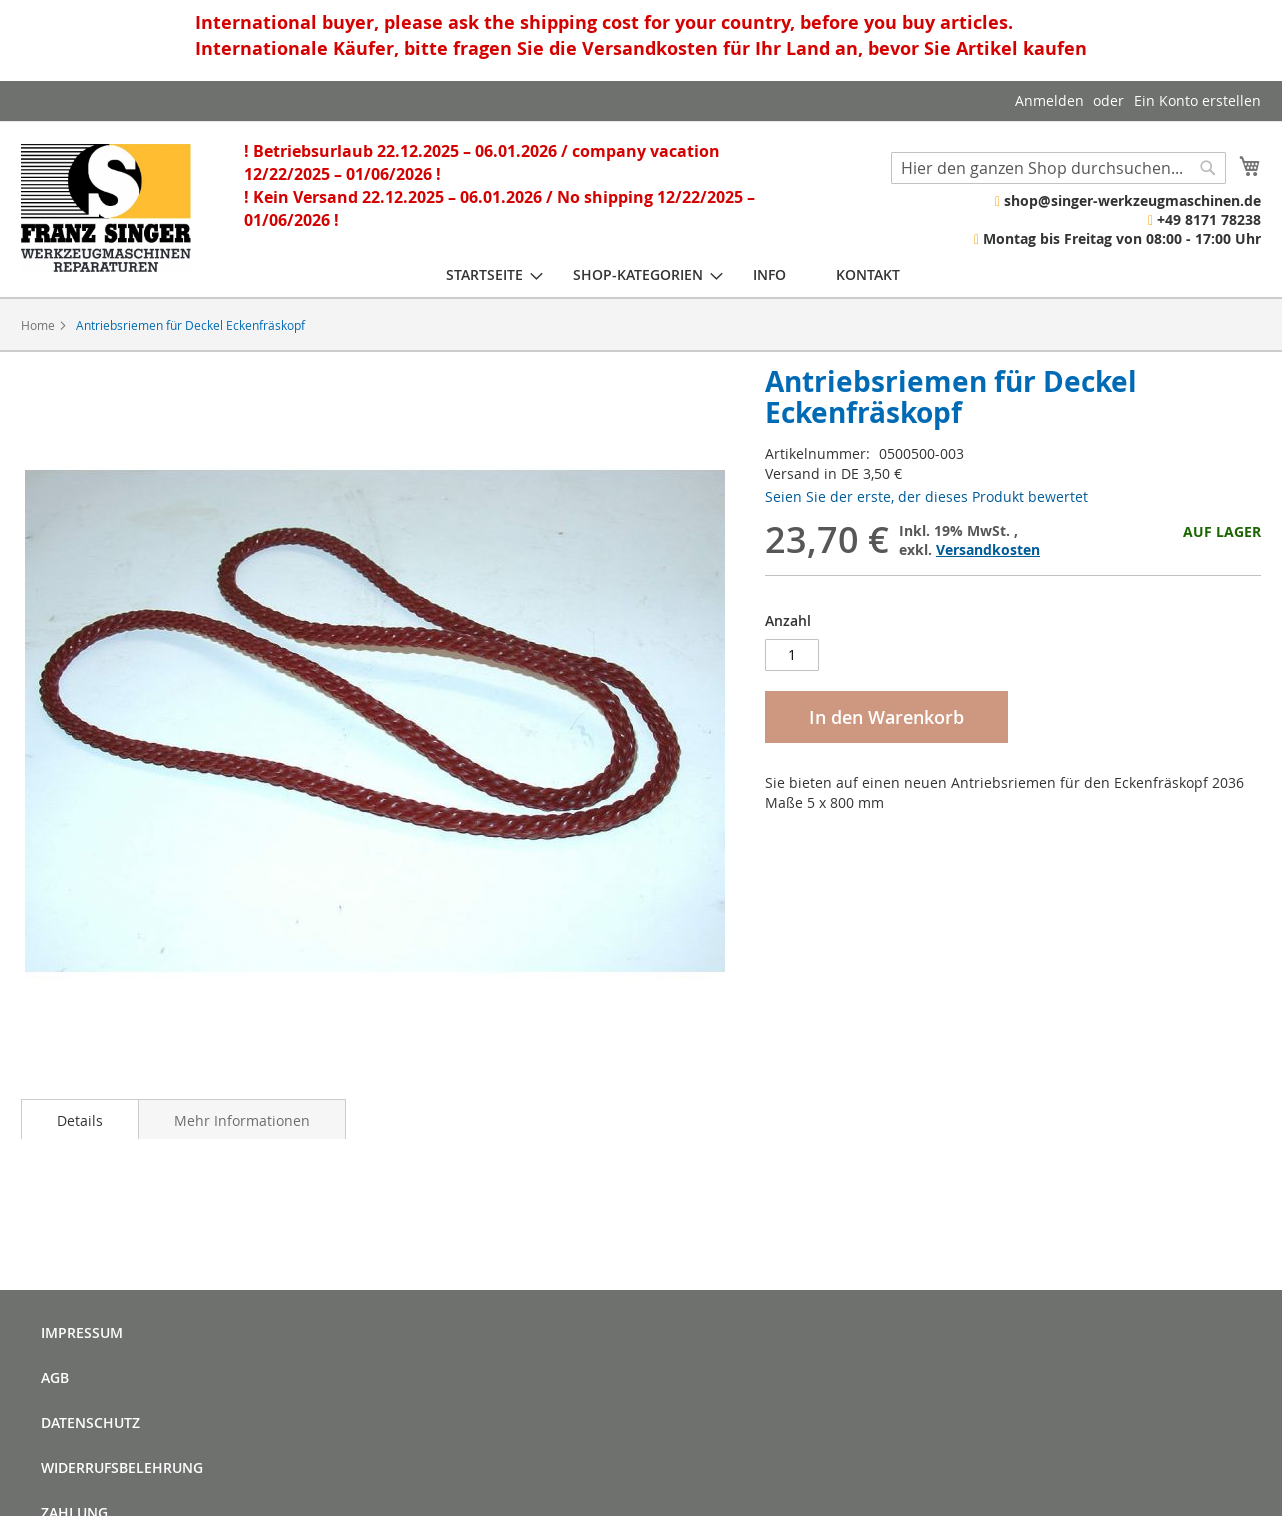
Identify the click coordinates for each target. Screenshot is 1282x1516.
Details (80, 1120)
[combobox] (1058, 168)
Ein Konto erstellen (1197, 100)
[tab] (80, 1119)
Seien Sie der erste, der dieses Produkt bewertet (926, 496)
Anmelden (1049, 100)
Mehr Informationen (242, 1120)
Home (38, 325)
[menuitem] (484, 274)
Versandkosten (988, 549)
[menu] (673, 274)
